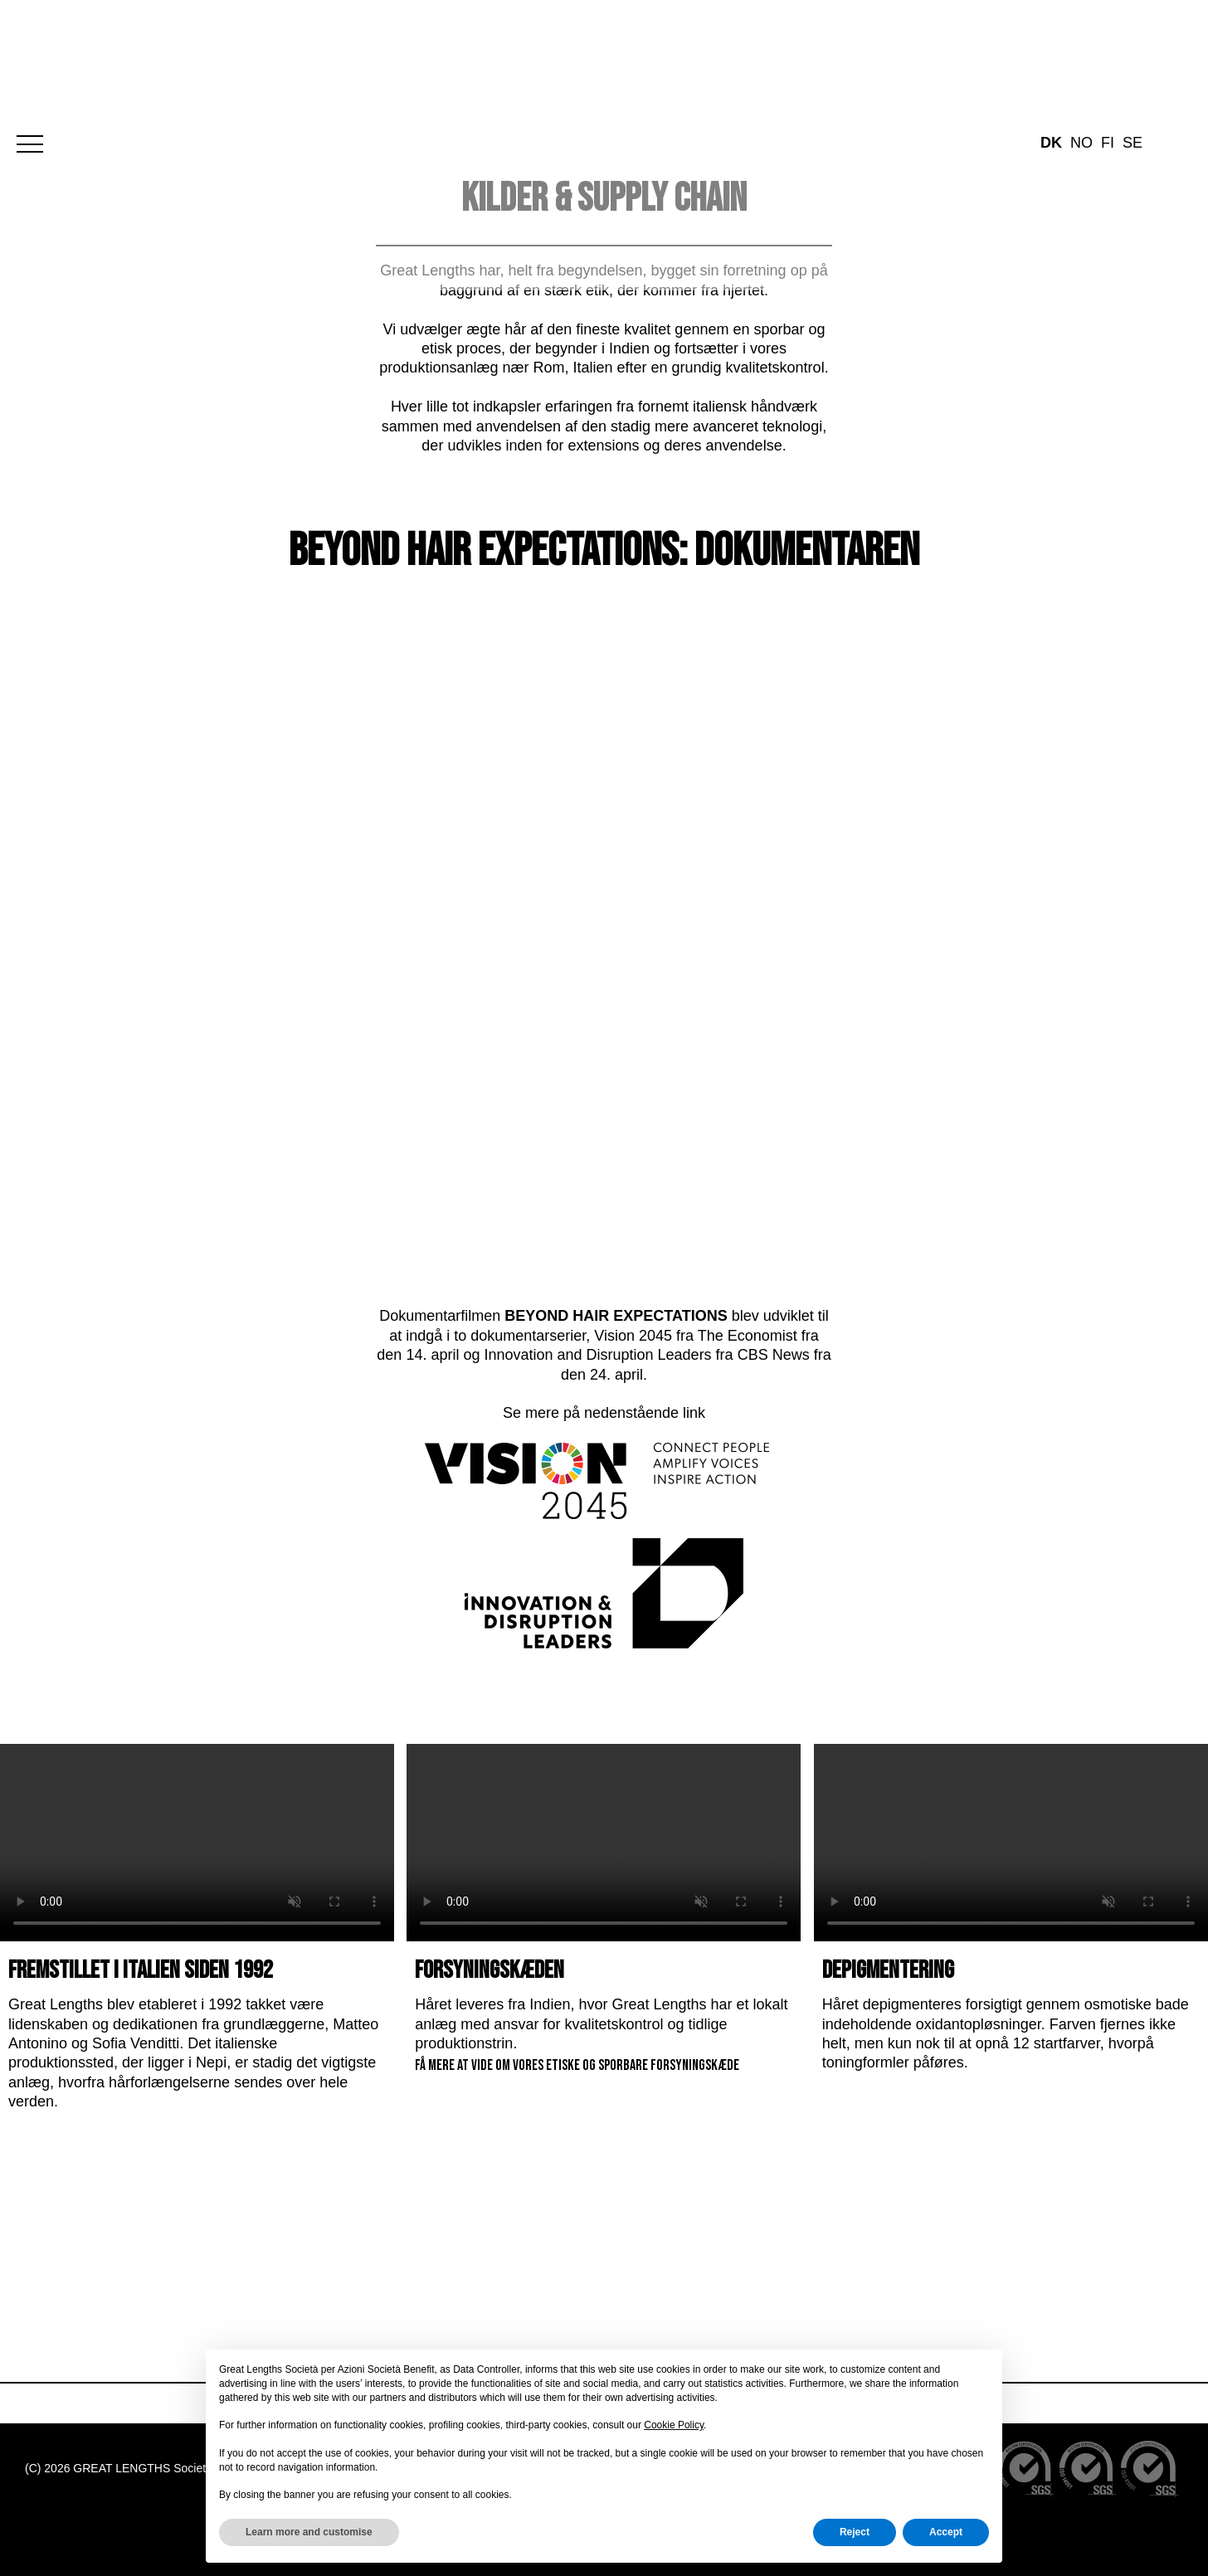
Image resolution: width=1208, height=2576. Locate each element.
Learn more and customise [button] (309, 2532)
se (1132, 44)
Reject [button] (854, 2532)
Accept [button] (945, 2532)
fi (1107, 44)
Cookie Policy (674, 2425)
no (1081, 44)
